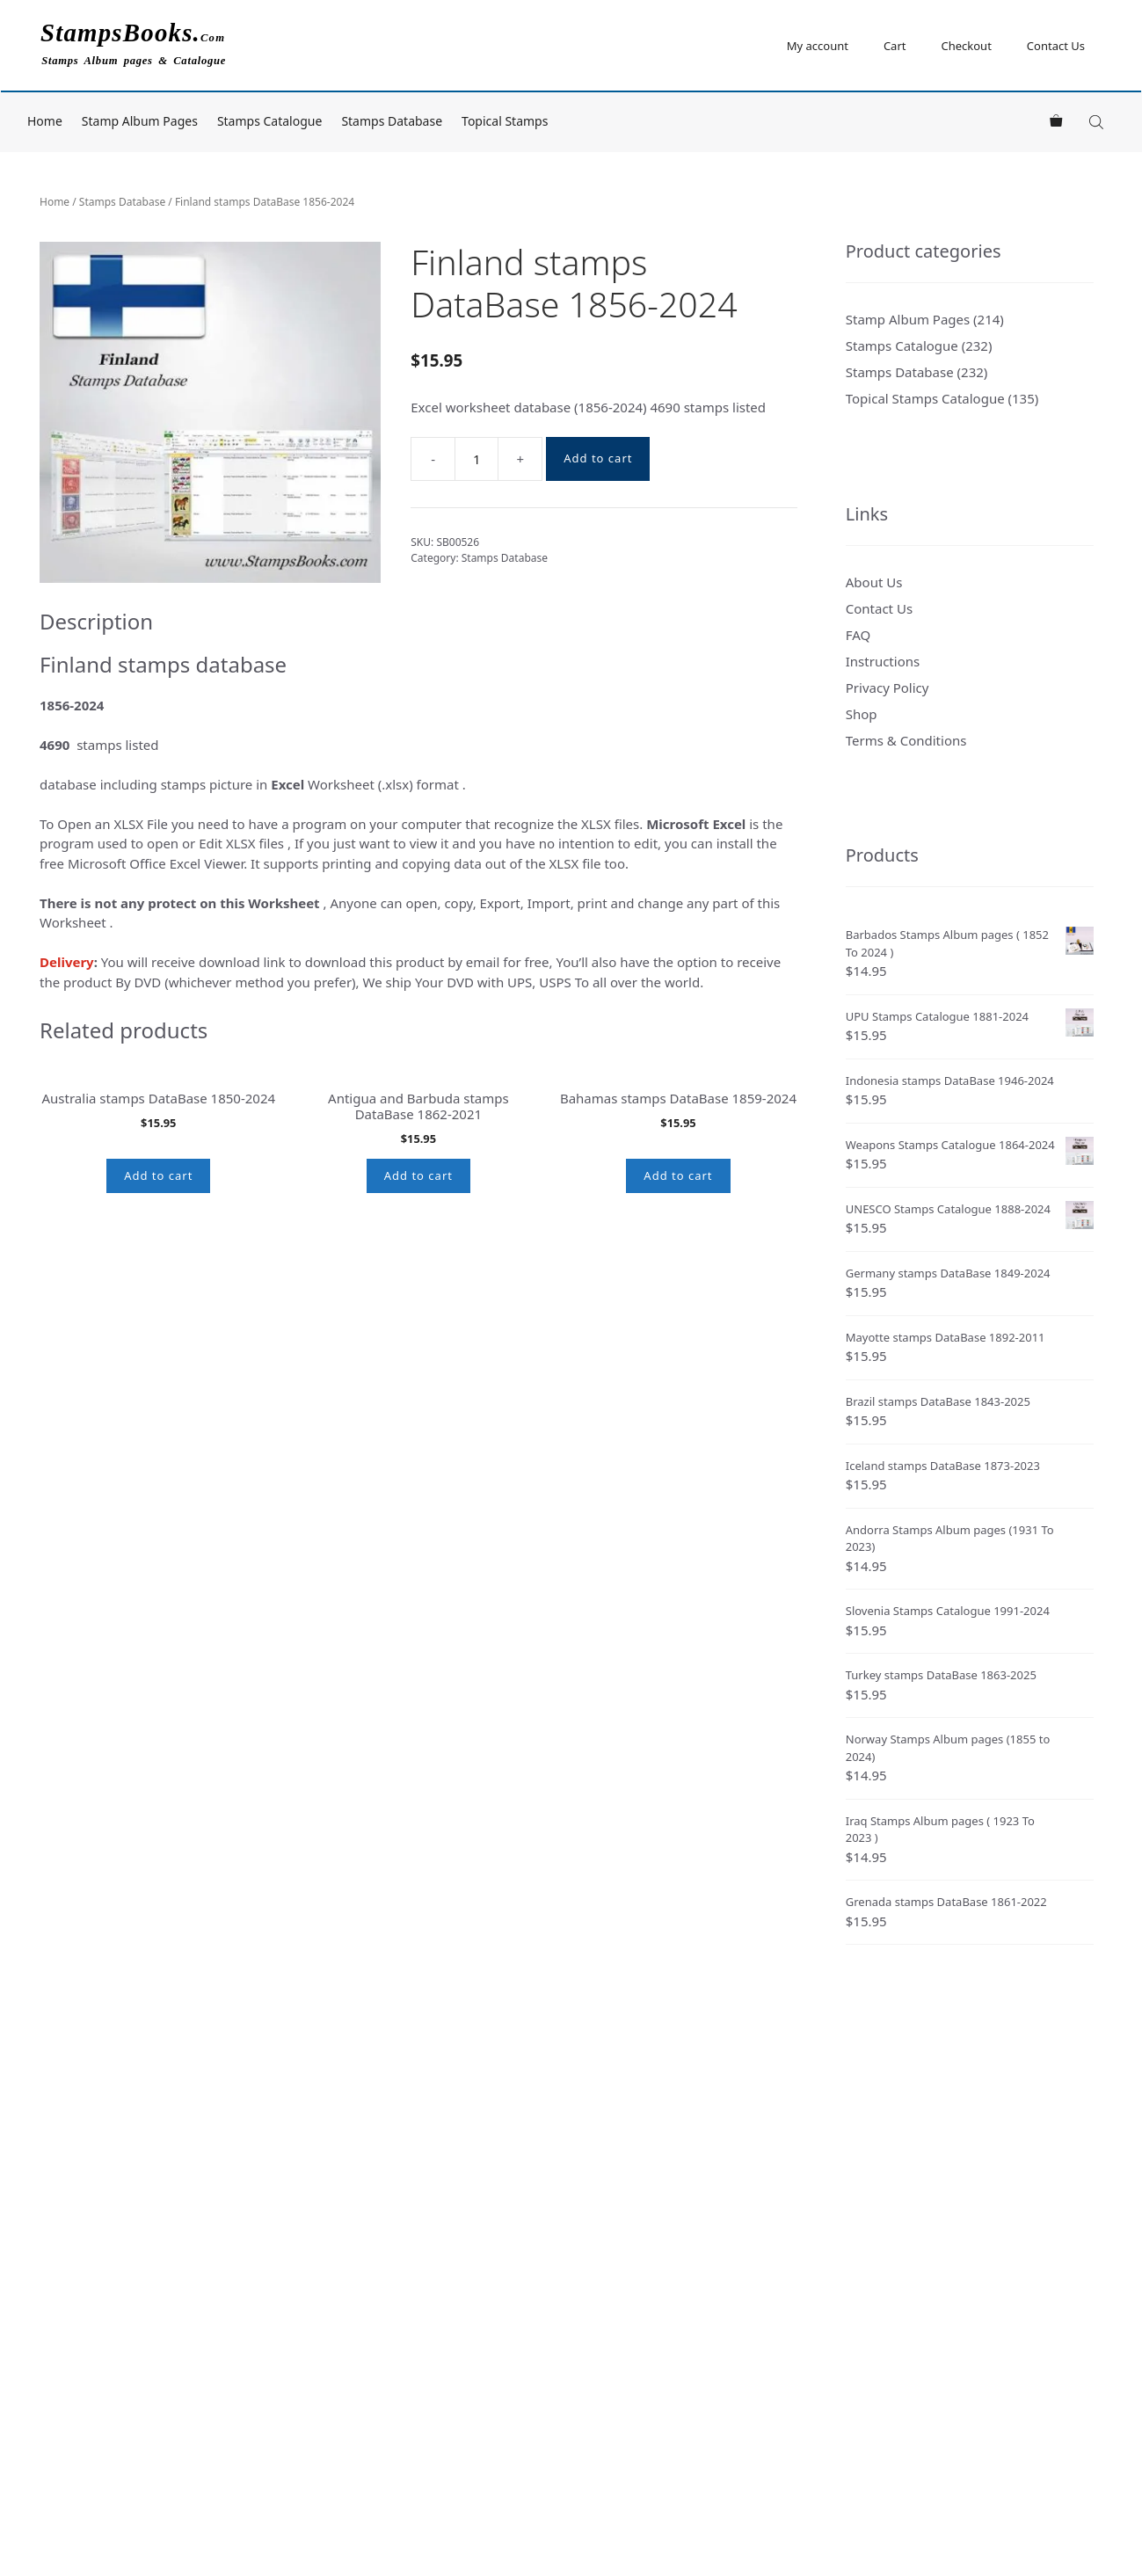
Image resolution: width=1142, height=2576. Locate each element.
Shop (861, 714)
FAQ (858, 635)
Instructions (883, 661)
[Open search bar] (1098, 121)
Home (44, 121)
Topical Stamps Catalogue (925, 398)
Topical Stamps (505, 121)
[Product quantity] (476, 459)
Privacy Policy (887, 687)
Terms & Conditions (906, 740)
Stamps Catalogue (270, 121)
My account (817, 46)
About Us (874, 582)
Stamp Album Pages (140, 121)
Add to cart (598, 458)
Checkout (966, 46)
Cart (895, 46)
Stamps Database (391, 121)
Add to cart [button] (158, 1393)
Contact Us (1056, 46)
